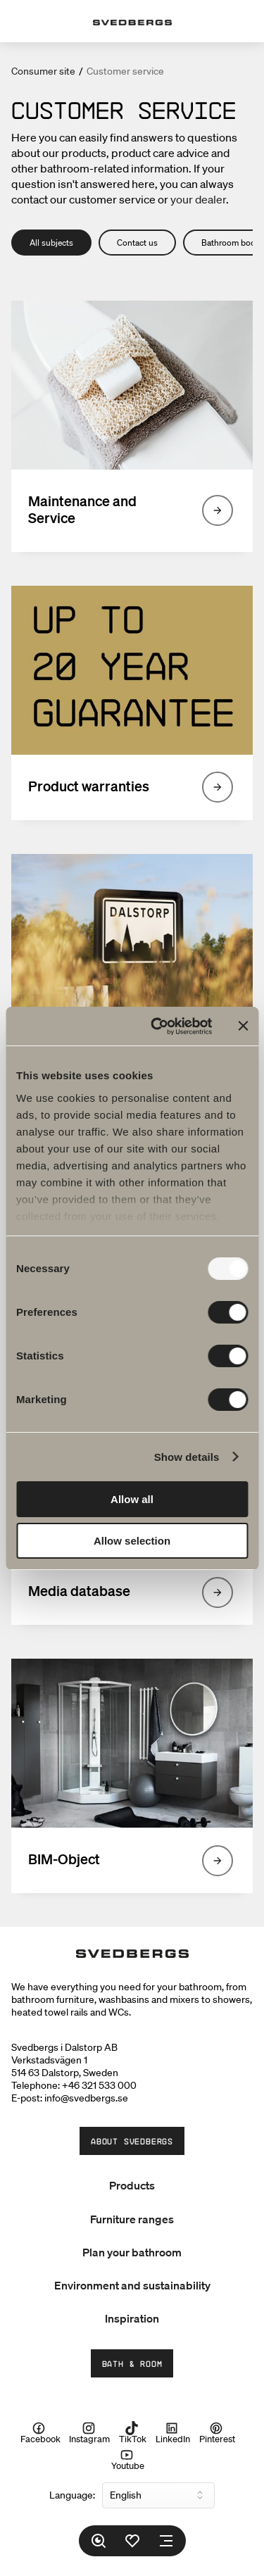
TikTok (132, 2432)
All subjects (51, 243)
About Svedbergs (132, 2141)
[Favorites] (132, 2540)
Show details (187, 1457)
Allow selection (132, 1541)
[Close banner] (243, 1026)
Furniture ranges (132, 2219)
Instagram (89, 2432)
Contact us (137, 243)
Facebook (40, 2432)
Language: (72, 2495)
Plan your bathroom (132, 2252)
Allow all (132, 1499)
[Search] (98, 2540)
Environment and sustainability (132, 2285)
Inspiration (132, 2318)
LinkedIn (173, 2432)
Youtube (127, 2460)
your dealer (198, 199)
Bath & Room (132, 2363)
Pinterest (217, 2432)
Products (132, 2185)
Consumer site (43, 71)
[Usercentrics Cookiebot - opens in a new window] (157, 1026)
